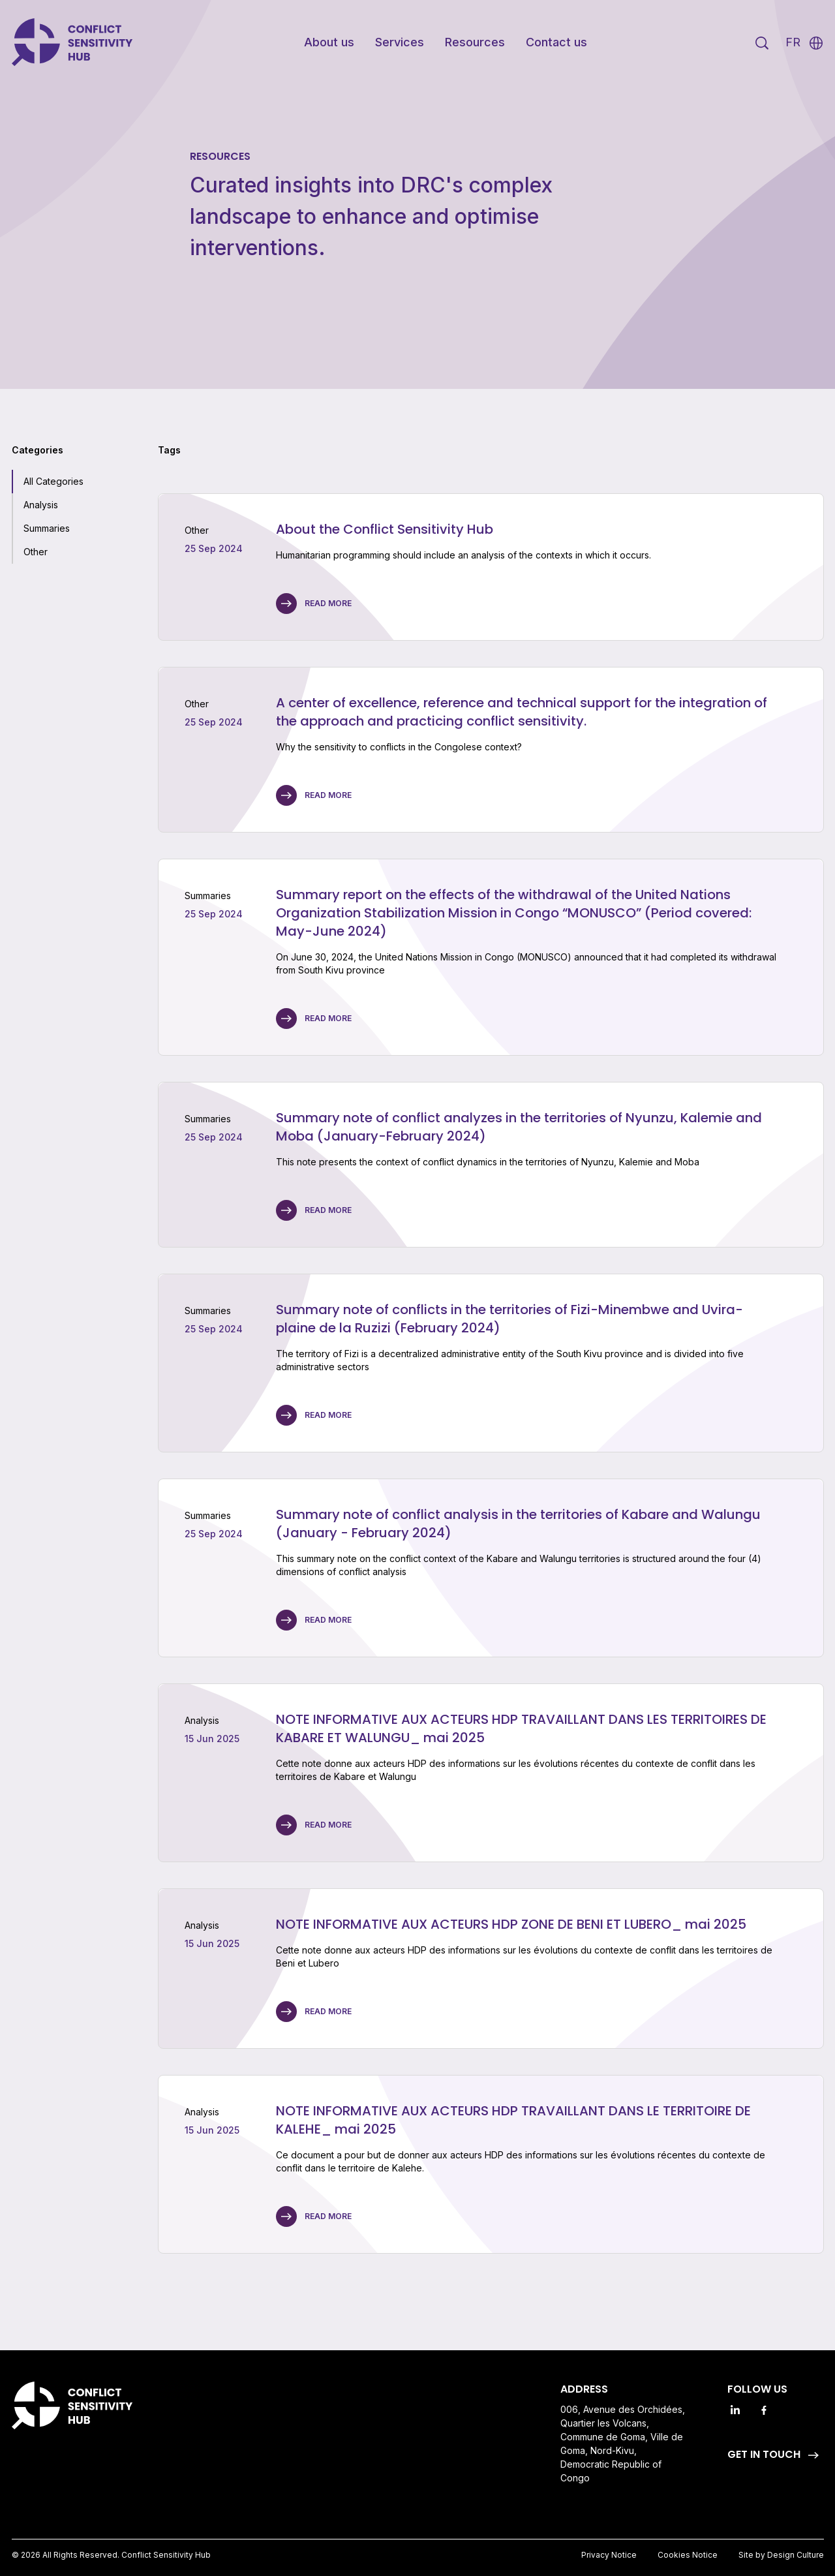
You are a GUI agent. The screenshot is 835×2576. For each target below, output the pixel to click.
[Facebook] (764, 2410)
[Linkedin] (735, 2410)
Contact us (556, 42)
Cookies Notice (688, 2555)
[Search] (762, 43)
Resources (475, 42)
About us (329, 42)
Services (399, 42)
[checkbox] (48, 481)
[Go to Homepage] (74, 43)
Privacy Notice (609, 2555)
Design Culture (795, 2555)
